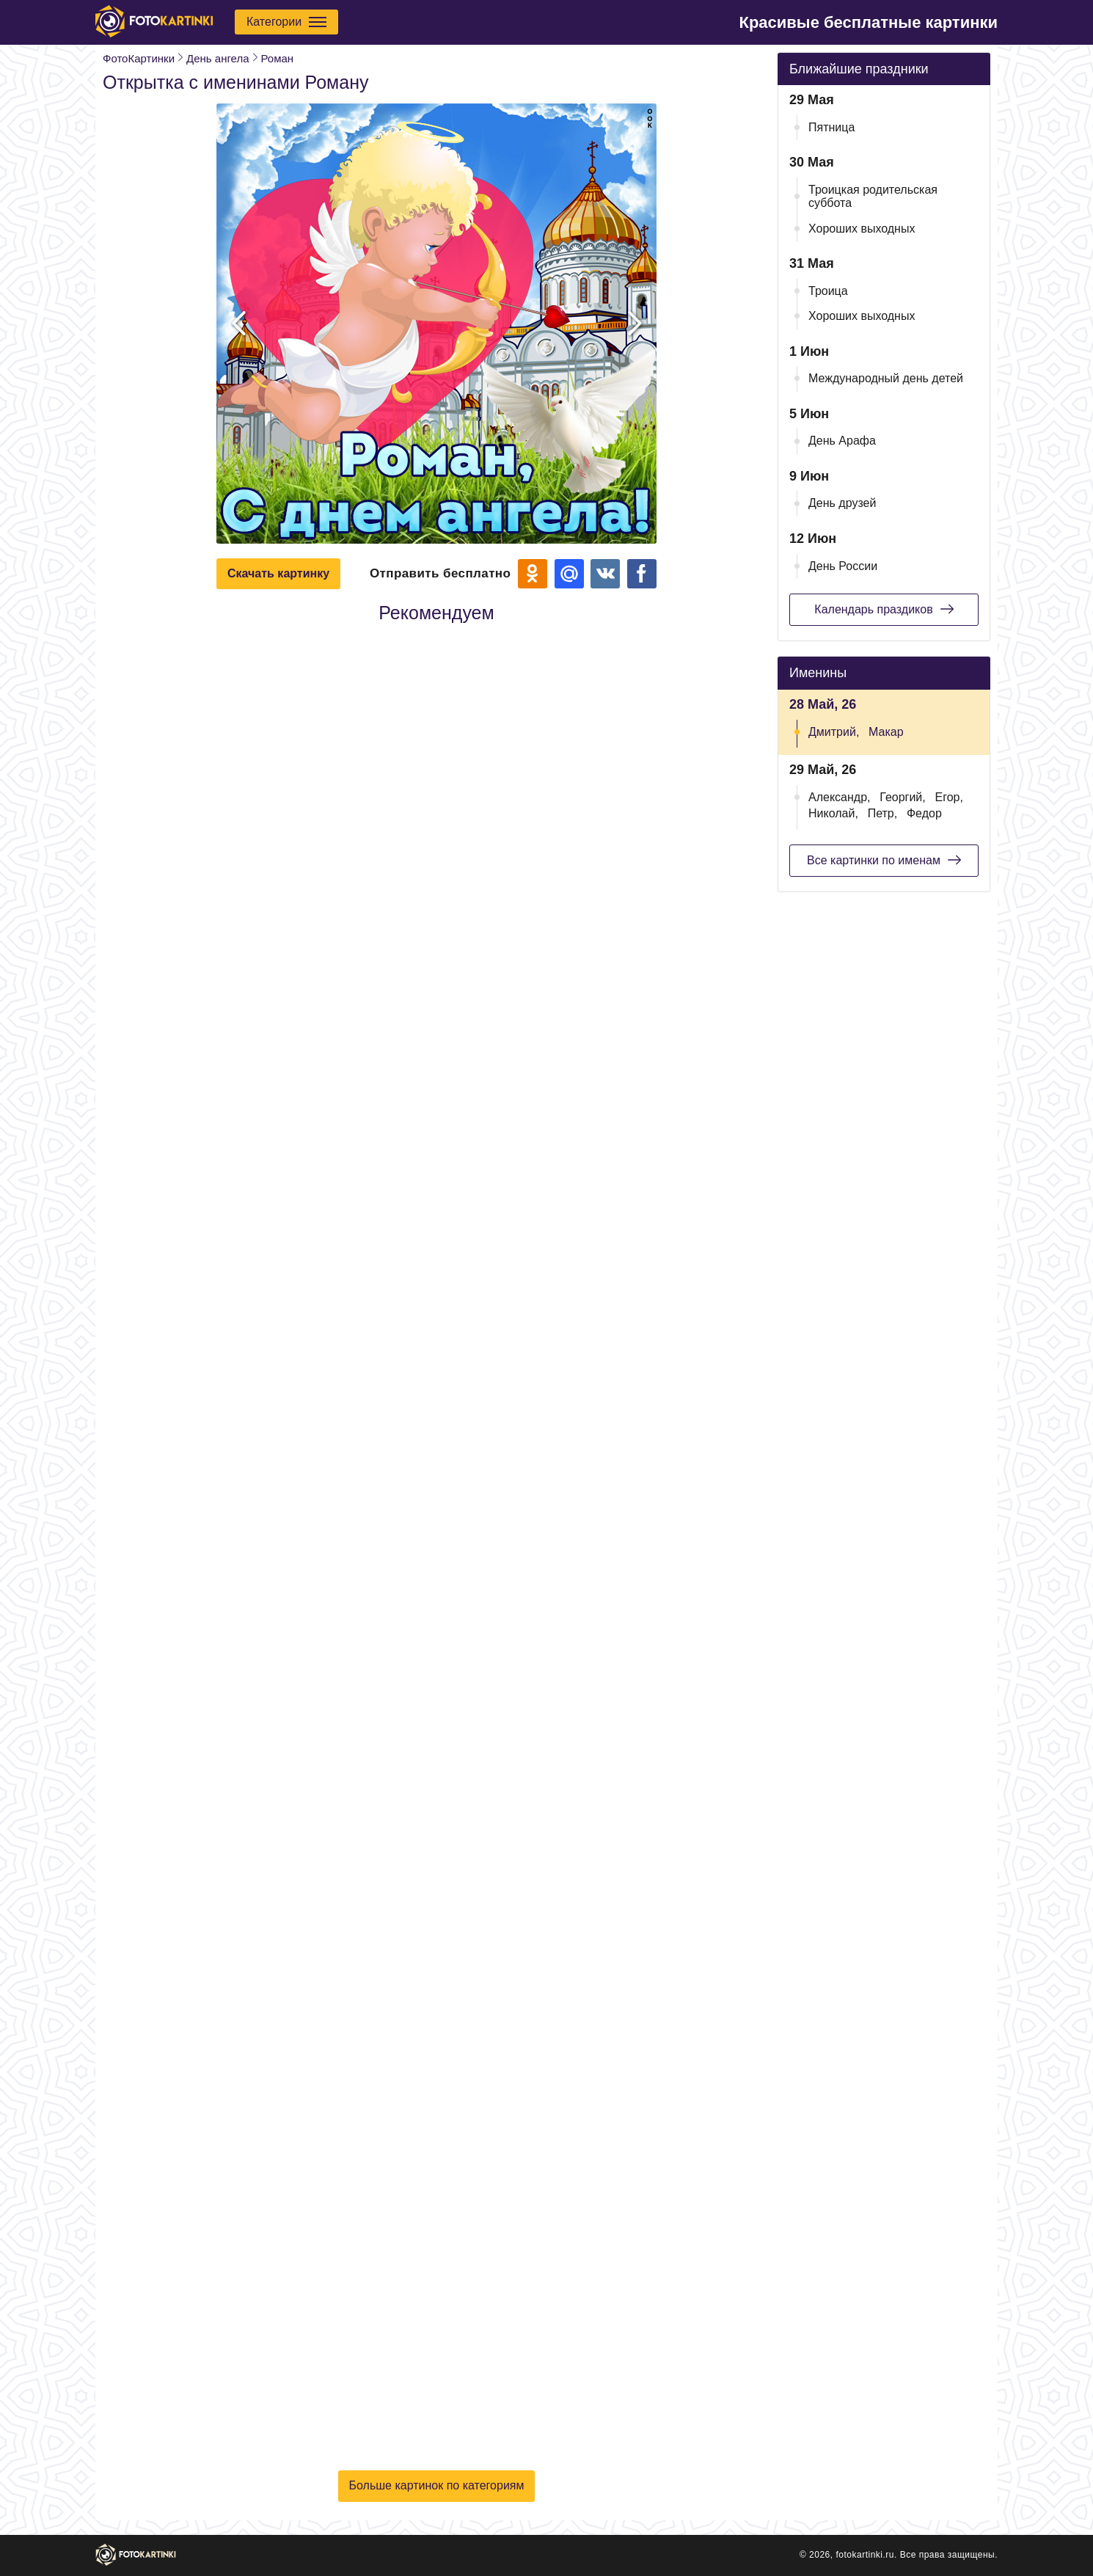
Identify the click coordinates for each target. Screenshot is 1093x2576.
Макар (886, 732)
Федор (924, 813)
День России (842, 566)
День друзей (842, 503)
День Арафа (842, 440)
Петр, (883, 813)
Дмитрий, (833, 732)
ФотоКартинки (139, 58)
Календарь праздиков (883, 609)
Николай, (833, 813)
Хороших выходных (861, 228)
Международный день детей (885, 378)
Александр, (839, 797)
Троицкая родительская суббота (872, 196)
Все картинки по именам (884, 859)
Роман (277, 58)
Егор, (949, 797)
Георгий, (902, 797)
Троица (828, 291)
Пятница (831, 127)
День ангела (217, 58)
